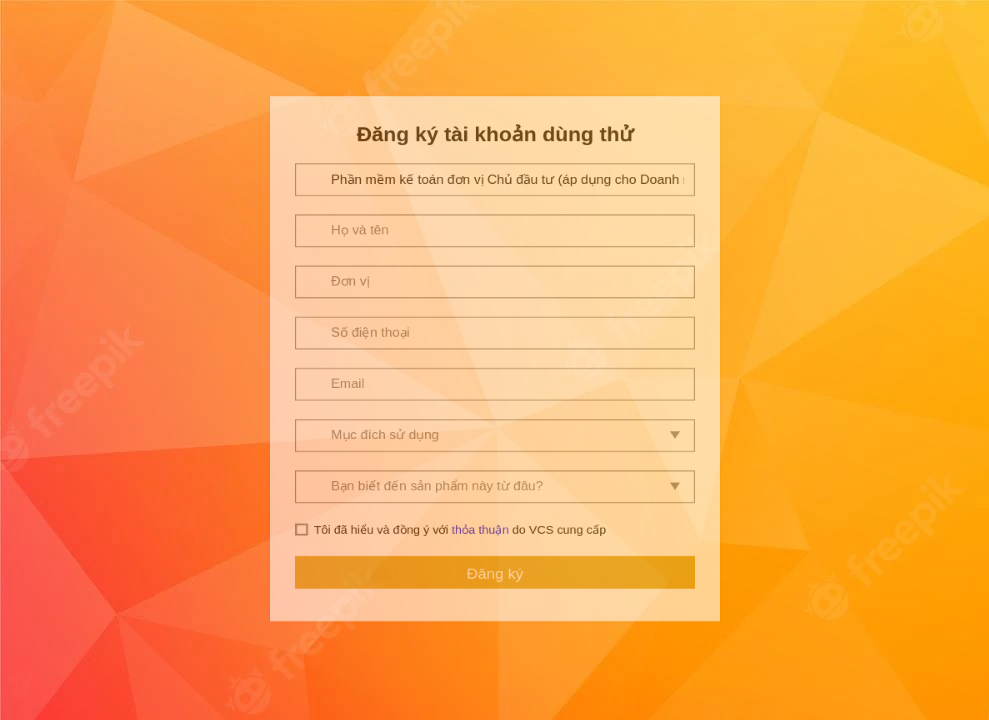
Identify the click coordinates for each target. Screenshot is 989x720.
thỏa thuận (479, 633)
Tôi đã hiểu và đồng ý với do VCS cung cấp (459, 633)
